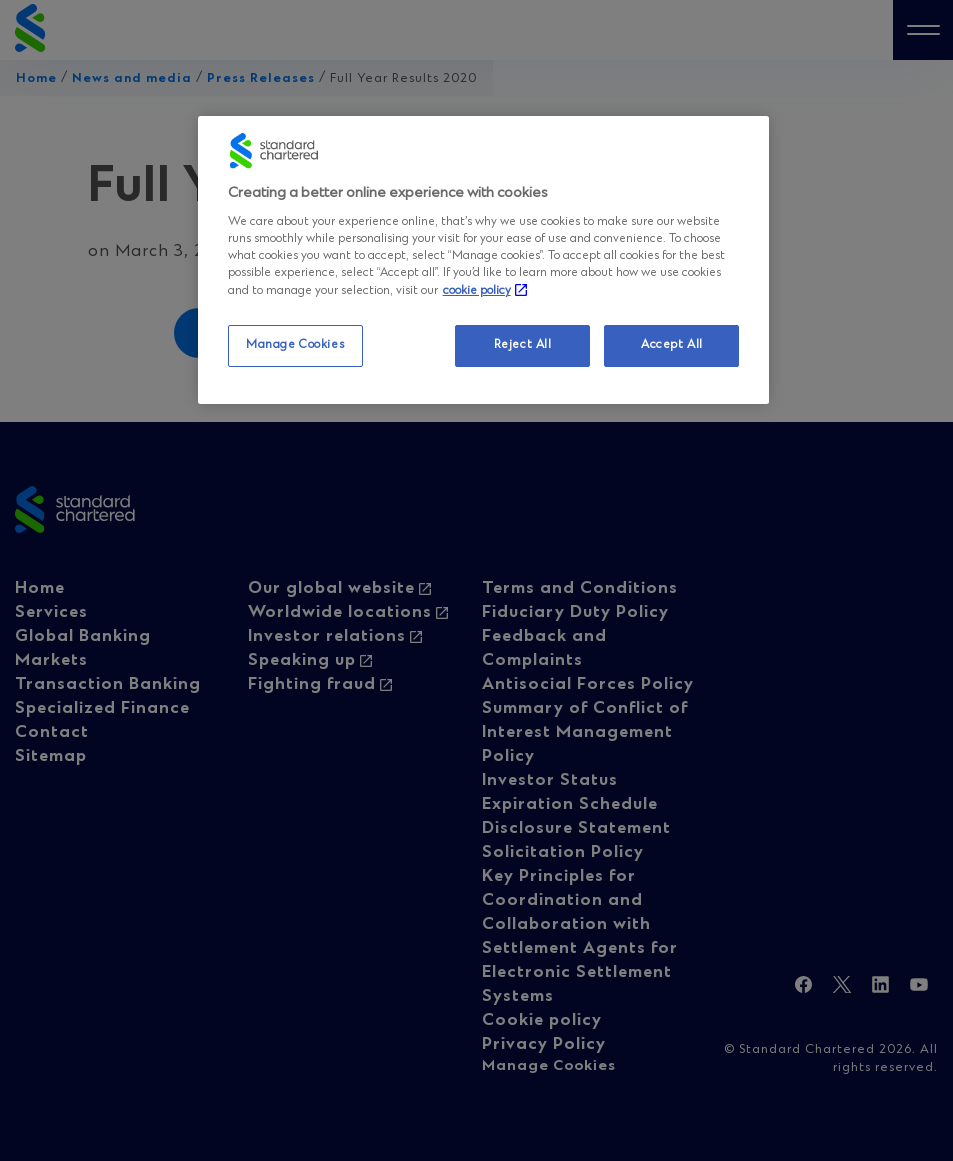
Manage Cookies (295, 345)
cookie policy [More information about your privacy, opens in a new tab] (477, 291)
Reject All (523, 345)
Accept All (672, 345)
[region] (484, 260)
